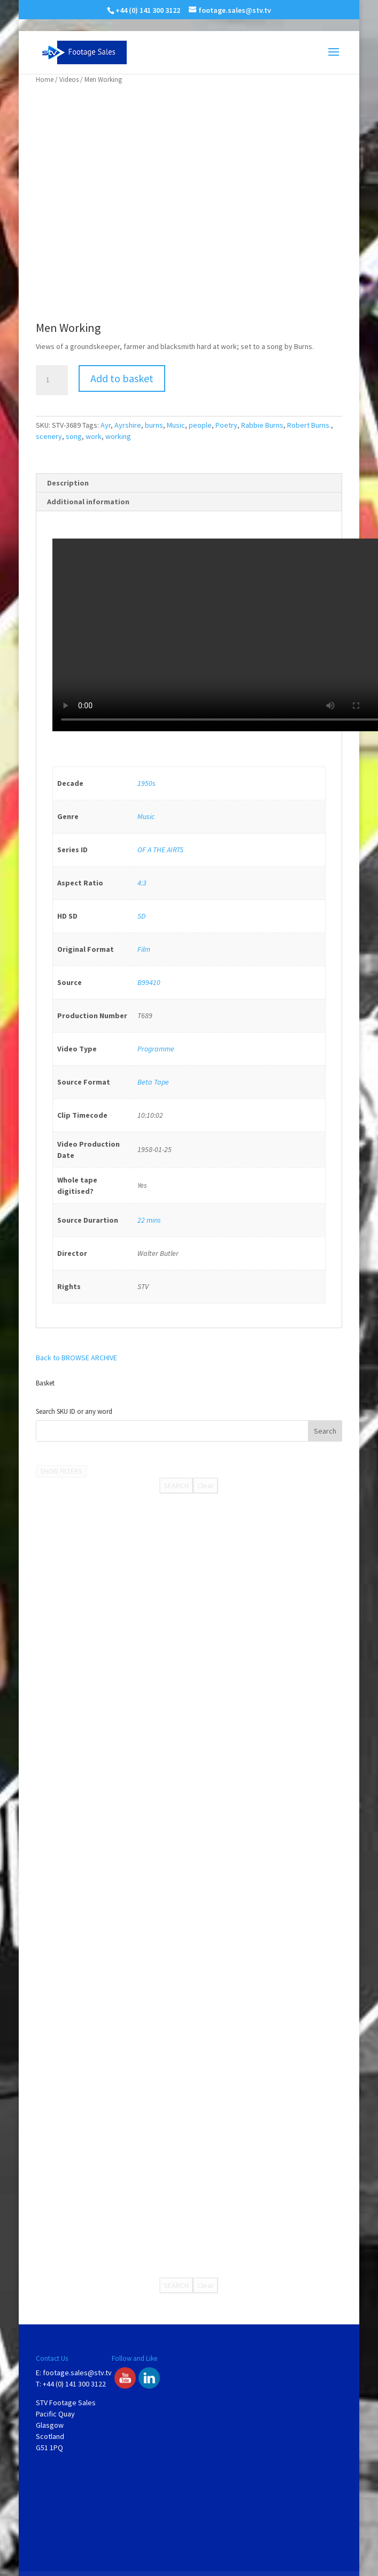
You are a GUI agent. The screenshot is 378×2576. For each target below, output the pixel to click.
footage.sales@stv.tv (77, 2372)
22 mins (149, 1220)
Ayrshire (127, 425)
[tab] (189, 483)
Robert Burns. (309, 425)
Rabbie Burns (262, 425)
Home (44, 79)
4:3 (141, 883)
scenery (49, 436)
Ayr (106, 425)
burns (154, 425)
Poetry (226, 425)
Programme (155, 1049)
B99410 (148, 982)
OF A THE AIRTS (160, 849)
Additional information (88, 501)
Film (143, 949)
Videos (69, 79)
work (94, 436)
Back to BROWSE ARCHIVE (76, 1357)
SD (141, 916)
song (74, 436)
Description (68, 483)
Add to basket (121, 378)
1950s (146, 783)
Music (176, 425)
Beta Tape (153, 1082)
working (118, 436)
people (200, 425)
